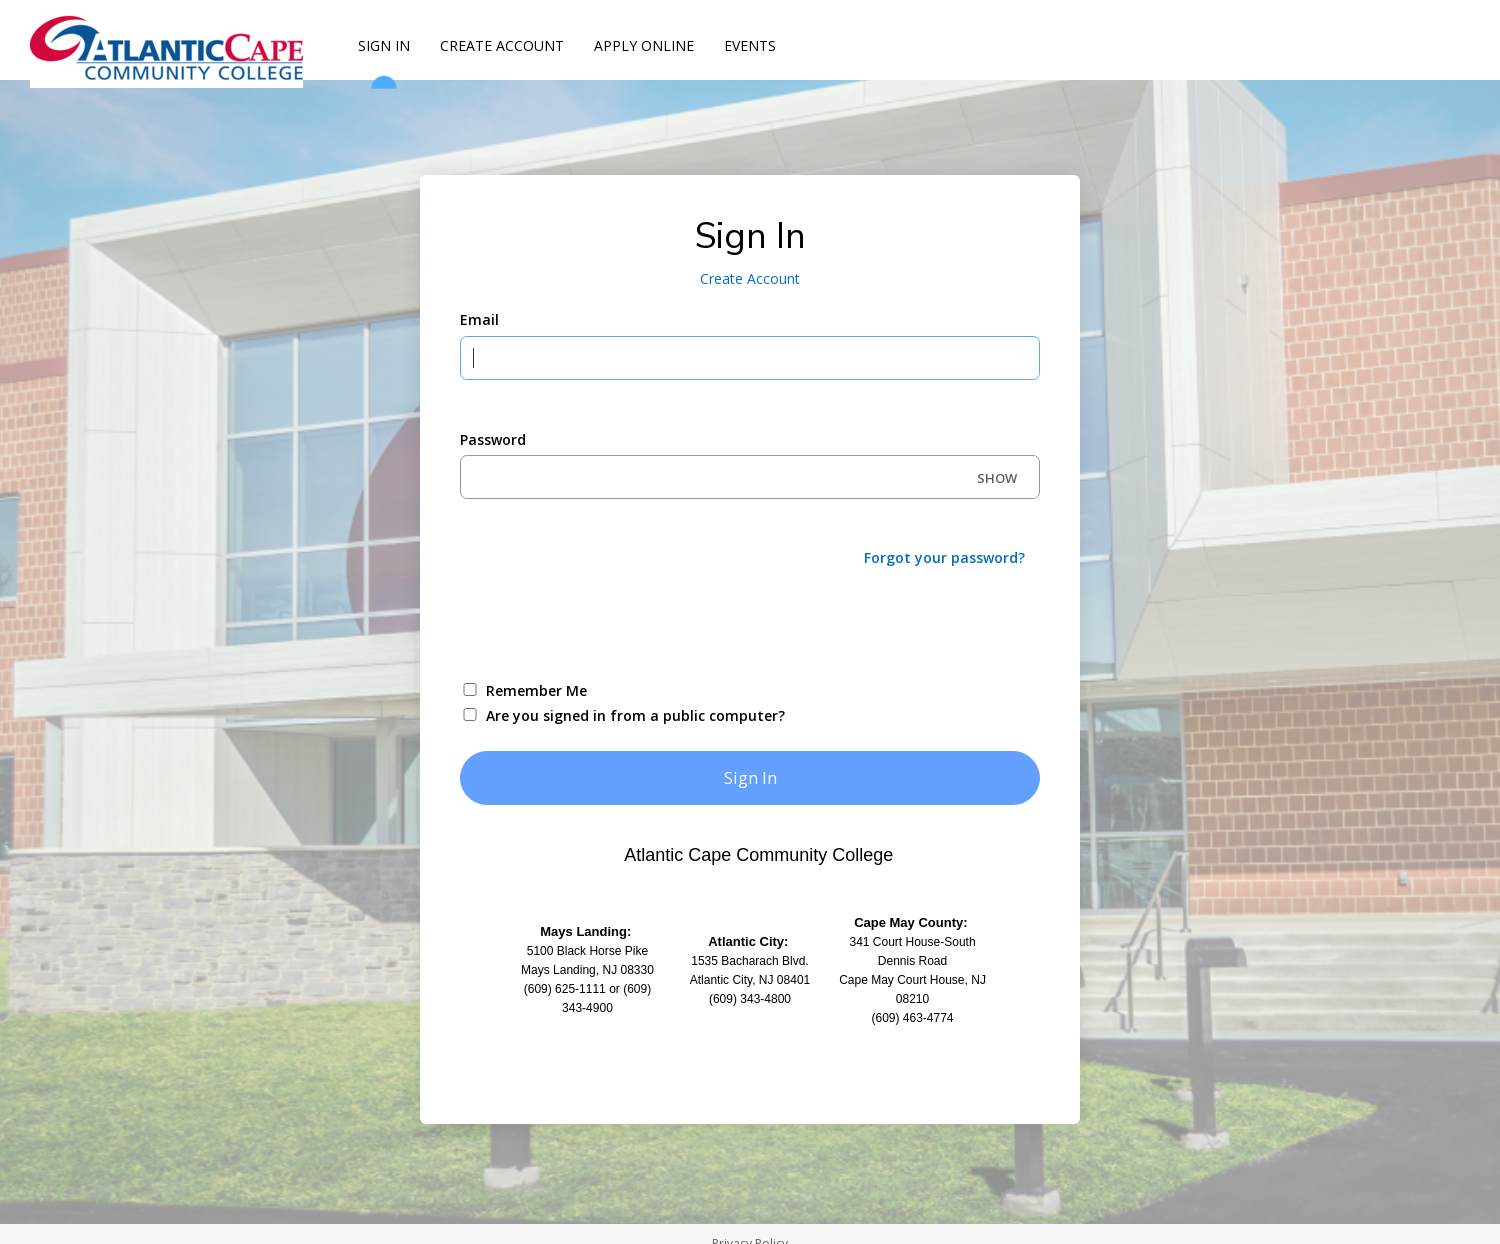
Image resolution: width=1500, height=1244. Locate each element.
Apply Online (644, 45)
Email (479, 319)
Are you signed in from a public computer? (635, 715)
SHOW (997, 478)
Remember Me (536, 690)
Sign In (384, 53)
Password (493, 439)
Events (750, 45)
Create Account (502, 45)
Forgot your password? (944, 557)
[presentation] (612, 622)
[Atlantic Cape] (170, 48)
